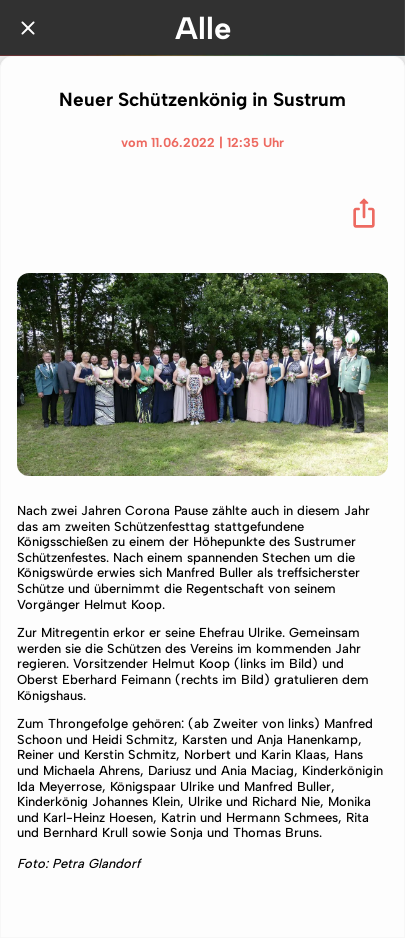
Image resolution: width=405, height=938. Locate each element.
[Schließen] (28, 28)
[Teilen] (364, 213)
